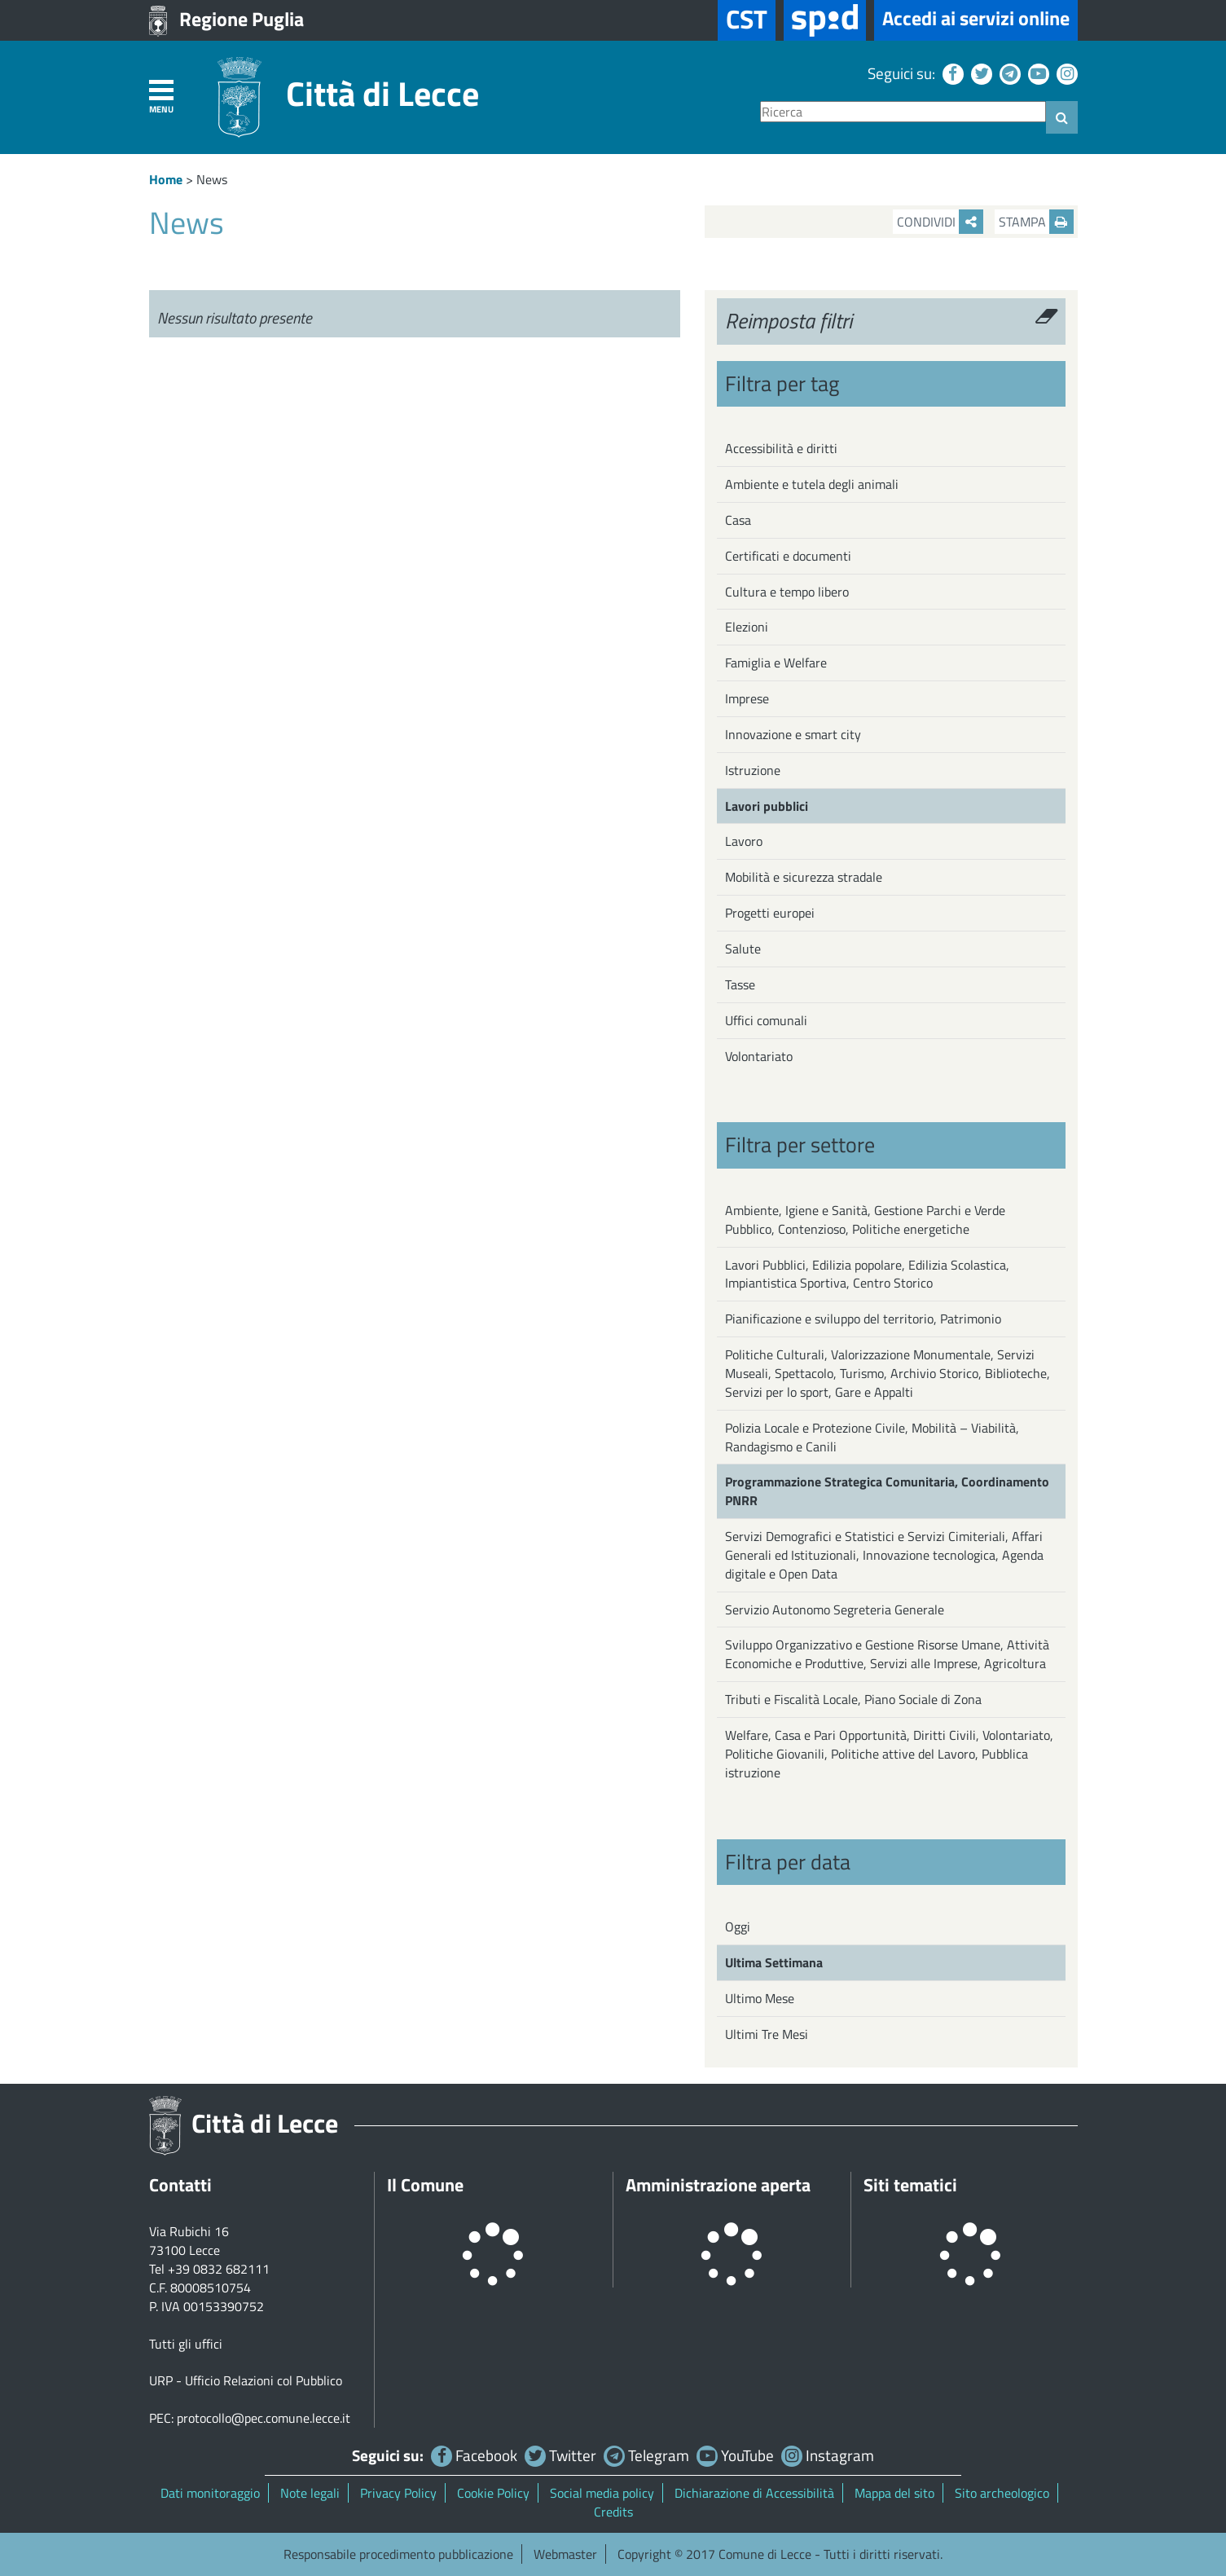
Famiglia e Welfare (776, 662)
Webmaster (565, 2554)
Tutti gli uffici (185, 2344)
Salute (743, 948)
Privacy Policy (398, 2493)
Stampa (1036, 221)
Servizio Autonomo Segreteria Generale (834, 1609)
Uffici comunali (766, 1020)
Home (165, 179)
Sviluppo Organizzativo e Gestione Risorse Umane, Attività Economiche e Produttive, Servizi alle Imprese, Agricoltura (887, 1654)
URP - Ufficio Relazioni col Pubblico (245, 2380)
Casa (738, 520)
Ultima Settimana (774, 1962)
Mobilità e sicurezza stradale (803, 877)
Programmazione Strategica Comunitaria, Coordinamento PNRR (887, 1491)
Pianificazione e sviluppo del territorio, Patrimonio (863, 1318)
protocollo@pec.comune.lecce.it (263, 2418)
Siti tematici (910, 2185)
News (211, 179)
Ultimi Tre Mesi (766, 2034)
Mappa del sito (894, 2493)
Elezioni (746, 626)
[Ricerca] (903, 112)
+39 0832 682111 (219, 2269)
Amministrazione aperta (718, 2185)
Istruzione (752, 770)
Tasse (740, 984)
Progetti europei (770, 913)
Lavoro (743, 841)
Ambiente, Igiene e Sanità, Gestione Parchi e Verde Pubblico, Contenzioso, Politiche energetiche (865, 1219)
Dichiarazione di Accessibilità (754, 2493)
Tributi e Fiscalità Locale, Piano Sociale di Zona (853, 1699)
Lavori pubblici (766, 806)
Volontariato (759, 1056)
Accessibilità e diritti (781, 448)
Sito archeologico (1002, 2493)
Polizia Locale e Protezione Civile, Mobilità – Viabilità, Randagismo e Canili (872, 1437)
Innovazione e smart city (793, 734)
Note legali (310, 2493)
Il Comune (425, 2185)
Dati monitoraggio (210, 2493)
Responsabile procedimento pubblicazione (398, 2554)
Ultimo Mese (759, 1998)
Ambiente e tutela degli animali (812, 484)
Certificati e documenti (788, 556)
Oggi (737, 1926)
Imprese (747, 698)
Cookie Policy (493, 2493)
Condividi (940, 221)
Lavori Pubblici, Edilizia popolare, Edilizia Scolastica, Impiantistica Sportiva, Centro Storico (867, 1274)
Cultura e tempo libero (787, 591)
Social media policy (602, 2493)
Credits (613, 2511)
